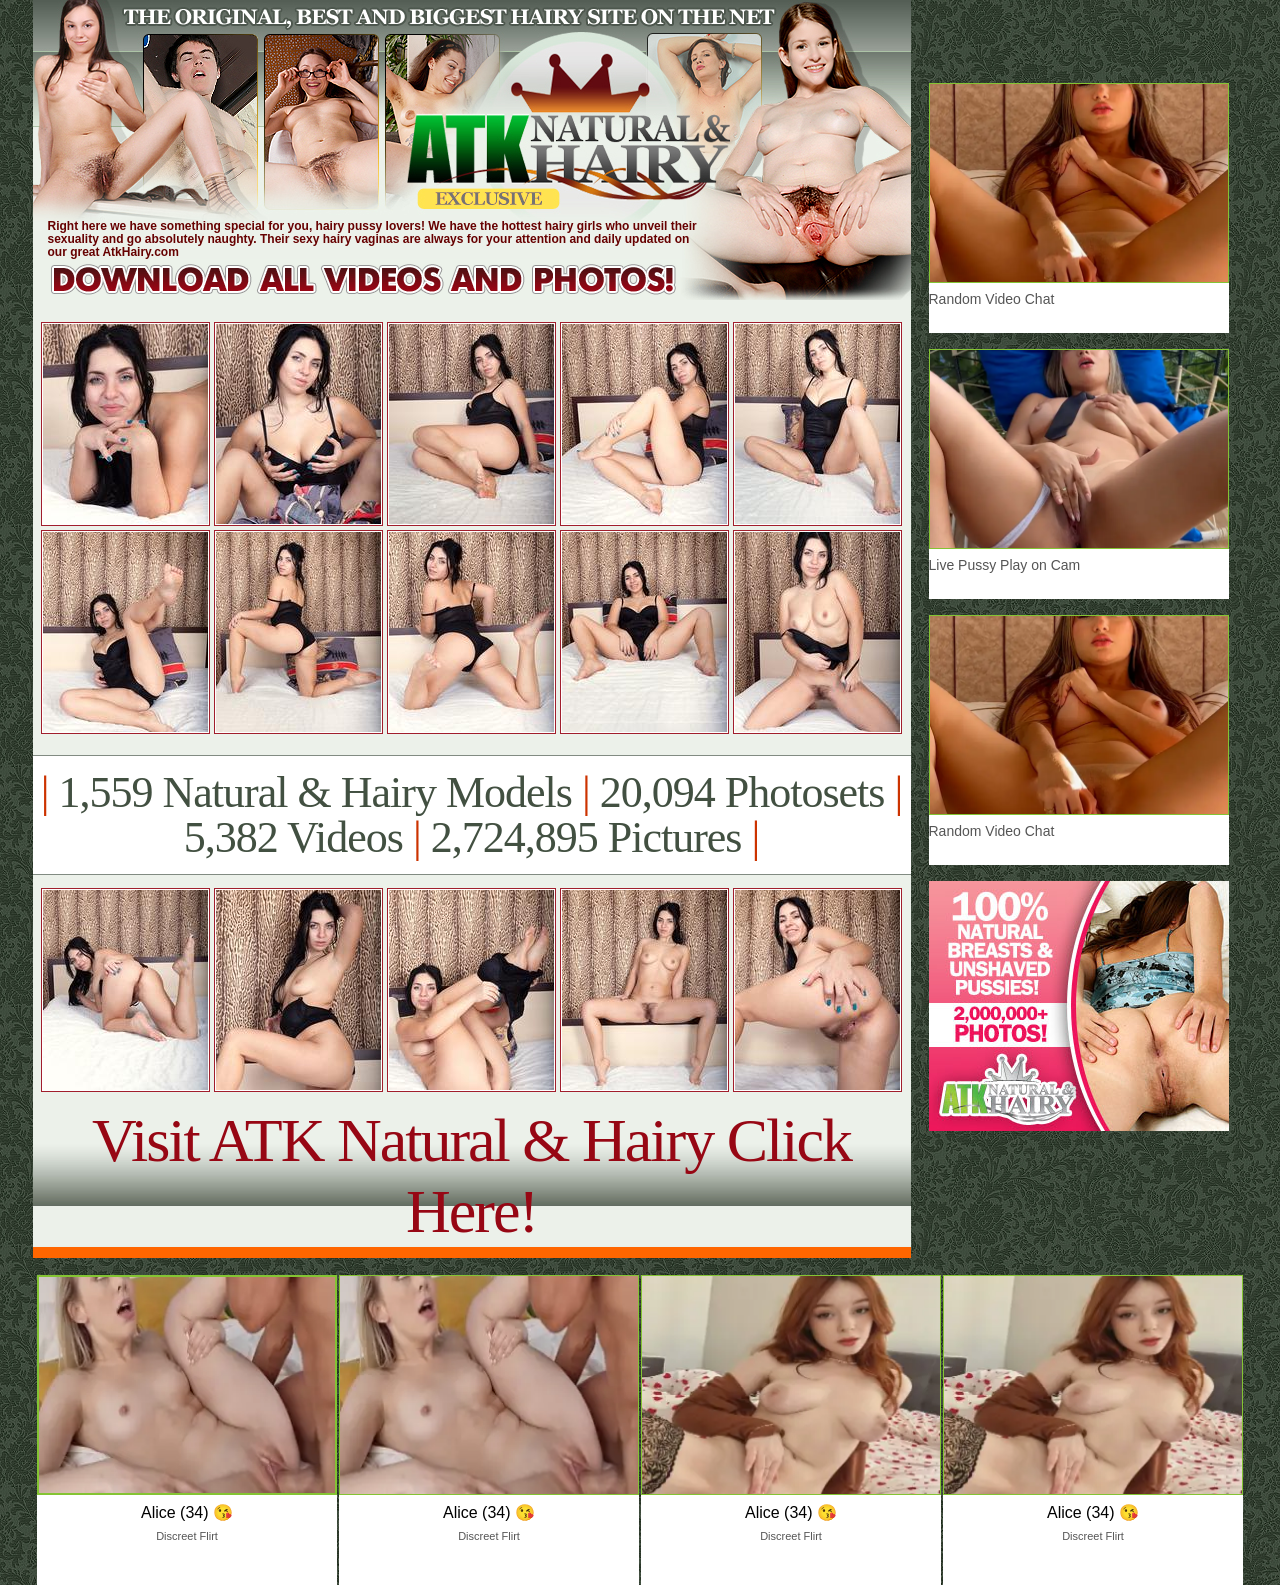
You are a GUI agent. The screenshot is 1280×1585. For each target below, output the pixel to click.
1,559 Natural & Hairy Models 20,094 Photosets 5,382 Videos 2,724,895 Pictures (471, 815)
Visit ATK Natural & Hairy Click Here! (471, 1175)
